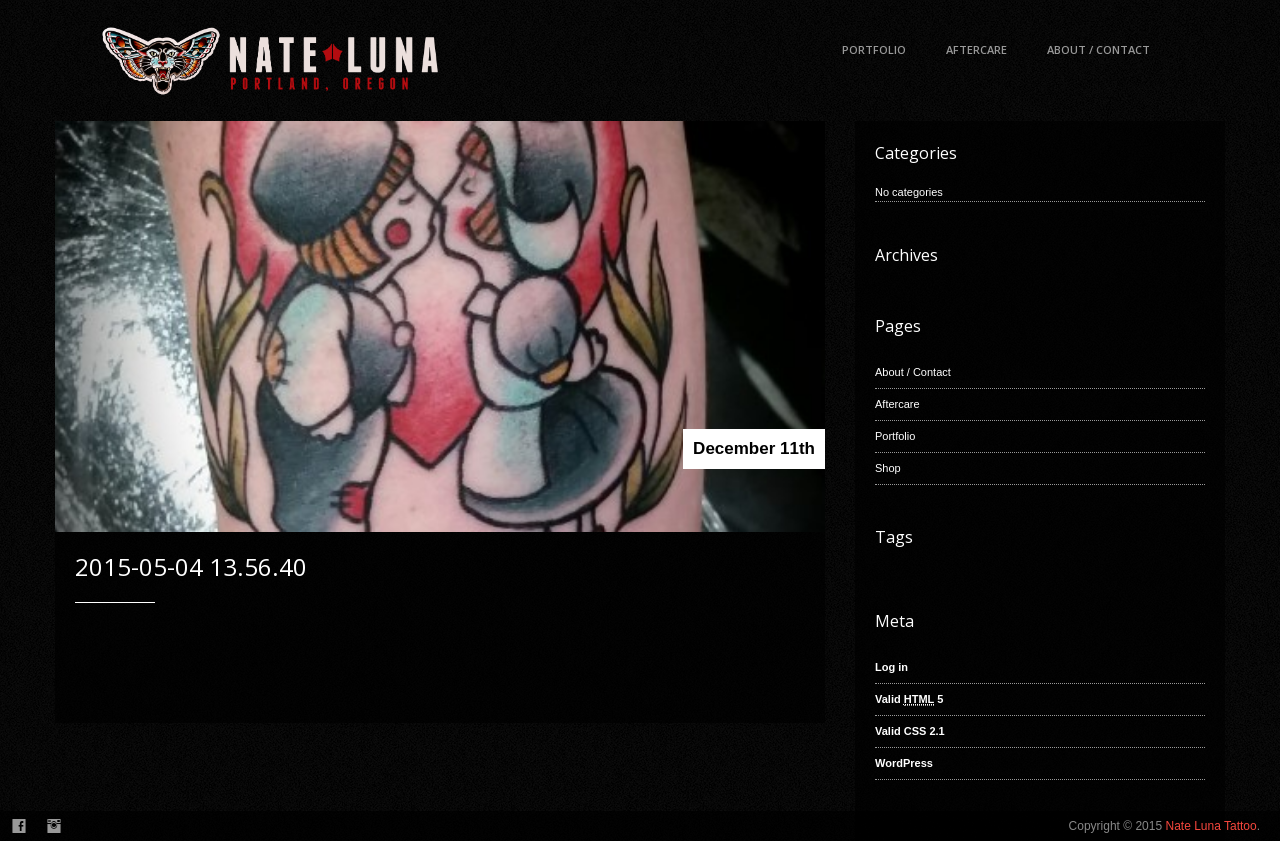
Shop (888, 468)
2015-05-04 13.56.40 (191, 566)
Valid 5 (909, 699)
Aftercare (976, 49)
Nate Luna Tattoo (1210, 826)
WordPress (904, 763)
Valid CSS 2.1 (910, 731)
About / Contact (1098, 49)
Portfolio (874, 49)
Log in (891, 667)
